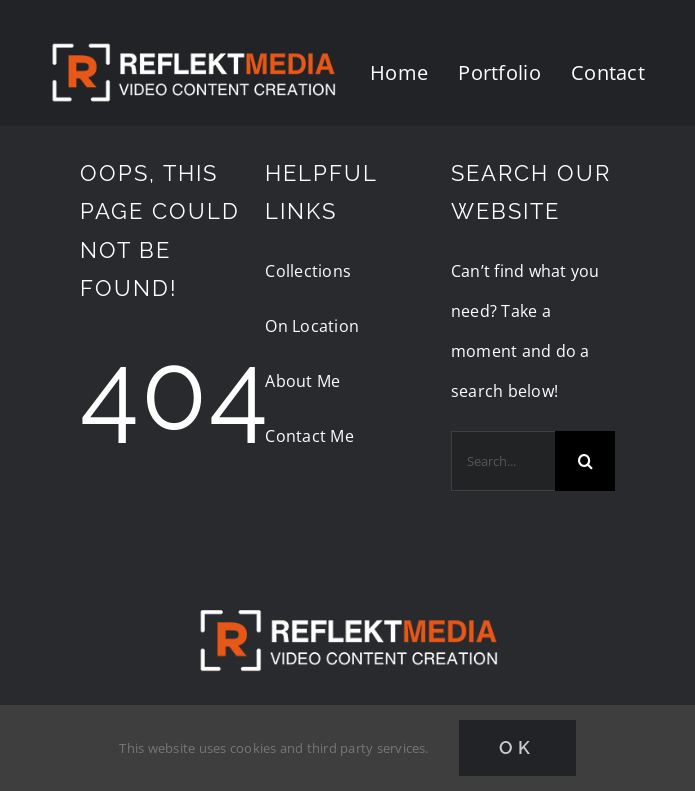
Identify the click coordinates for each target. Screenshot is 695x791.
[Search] (585, 461)
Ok (517, 747)
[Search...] (503, 461)
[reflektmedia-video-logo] (348, 593)
